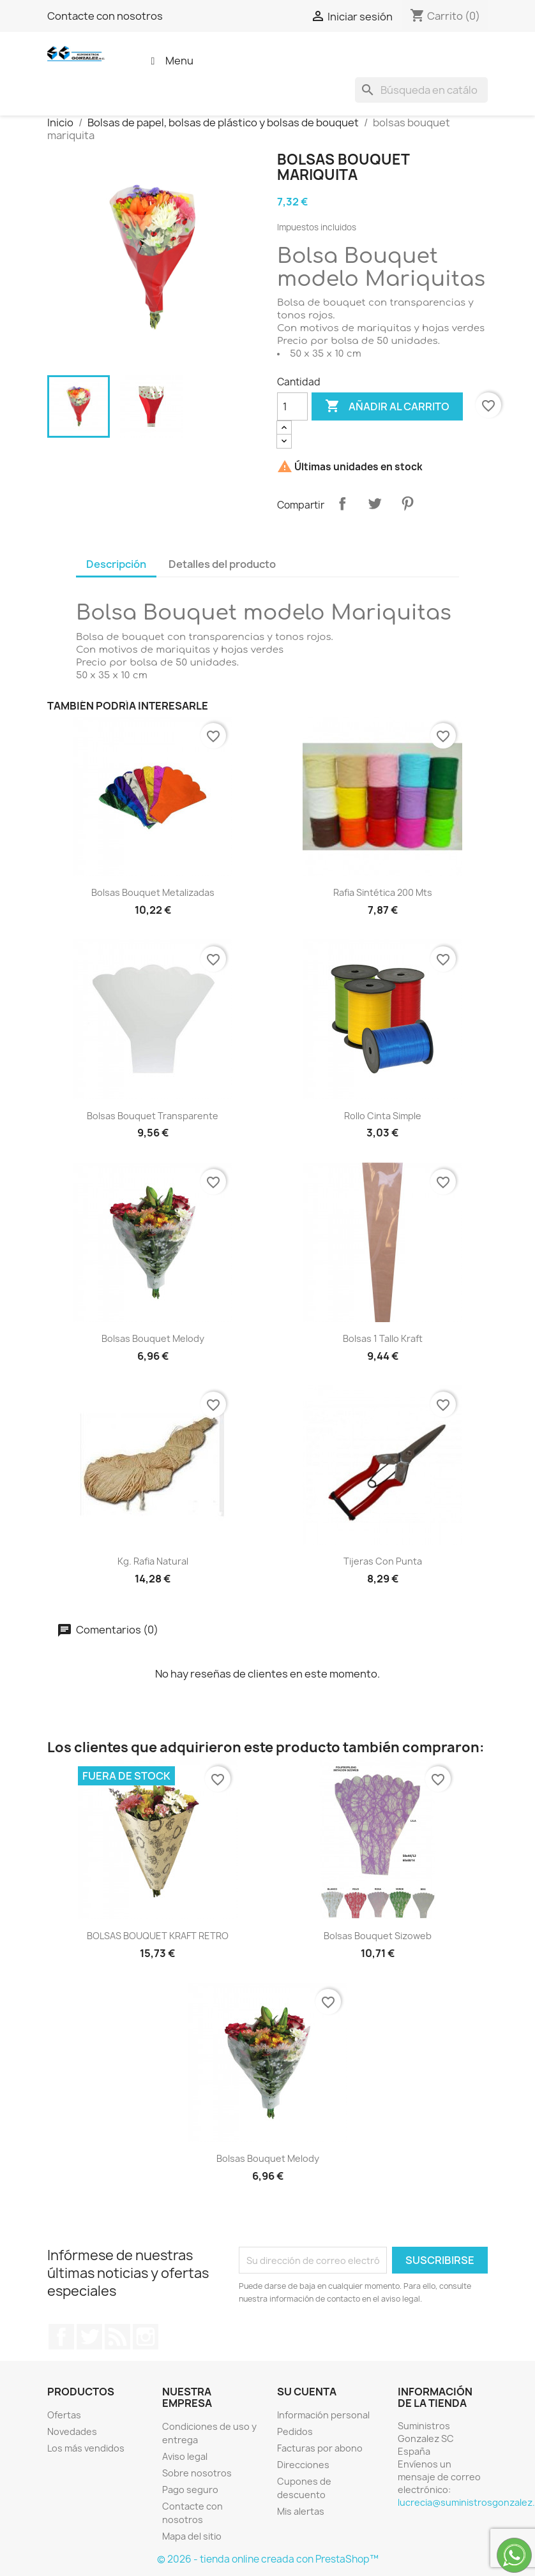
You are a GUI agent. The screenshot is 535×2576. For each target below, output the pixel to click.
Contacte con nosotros (105, 16)
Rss (117, 2336)
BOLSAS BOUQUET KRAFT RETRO (158, 1936)
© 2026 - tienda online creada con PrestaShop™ (268, 2559)
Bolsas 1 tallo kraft (383, 1338)
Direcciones (303, 2465)
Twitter (89, 2336)
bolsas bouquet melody (153, 1338)
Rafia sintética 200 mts (382, 892)
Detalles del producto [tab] (222, 564)
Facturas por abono (320, 2448)
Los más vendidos (85, 2448)
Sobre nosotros (197, 2473)
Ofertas (64, 2415)
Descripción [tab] (116, 564)
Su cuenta (306, 2392)
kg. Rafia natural (152, 1561)
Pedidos (295, 2431)
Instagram (145, 2336)
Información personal (323, 2415)
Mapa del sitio (192, 2536)
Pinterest (407, 503)
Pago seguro (190, 2489)
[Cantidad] (292, 406)
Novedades (72, 2431)
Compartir (342, 503)
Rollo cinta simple (382, 1116)
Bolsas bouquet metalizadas (153, 892)
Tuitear (375, 503)
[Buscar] (421, 90)
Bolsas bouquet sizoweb (378, 1936)
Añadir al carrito (387, 406)
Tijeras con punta (382, 1561)
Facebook (61, 2336)
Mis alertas (300, 2511)
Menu (169, 61)
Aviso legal (184, 2456)
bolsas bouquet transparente (152, 1116)
